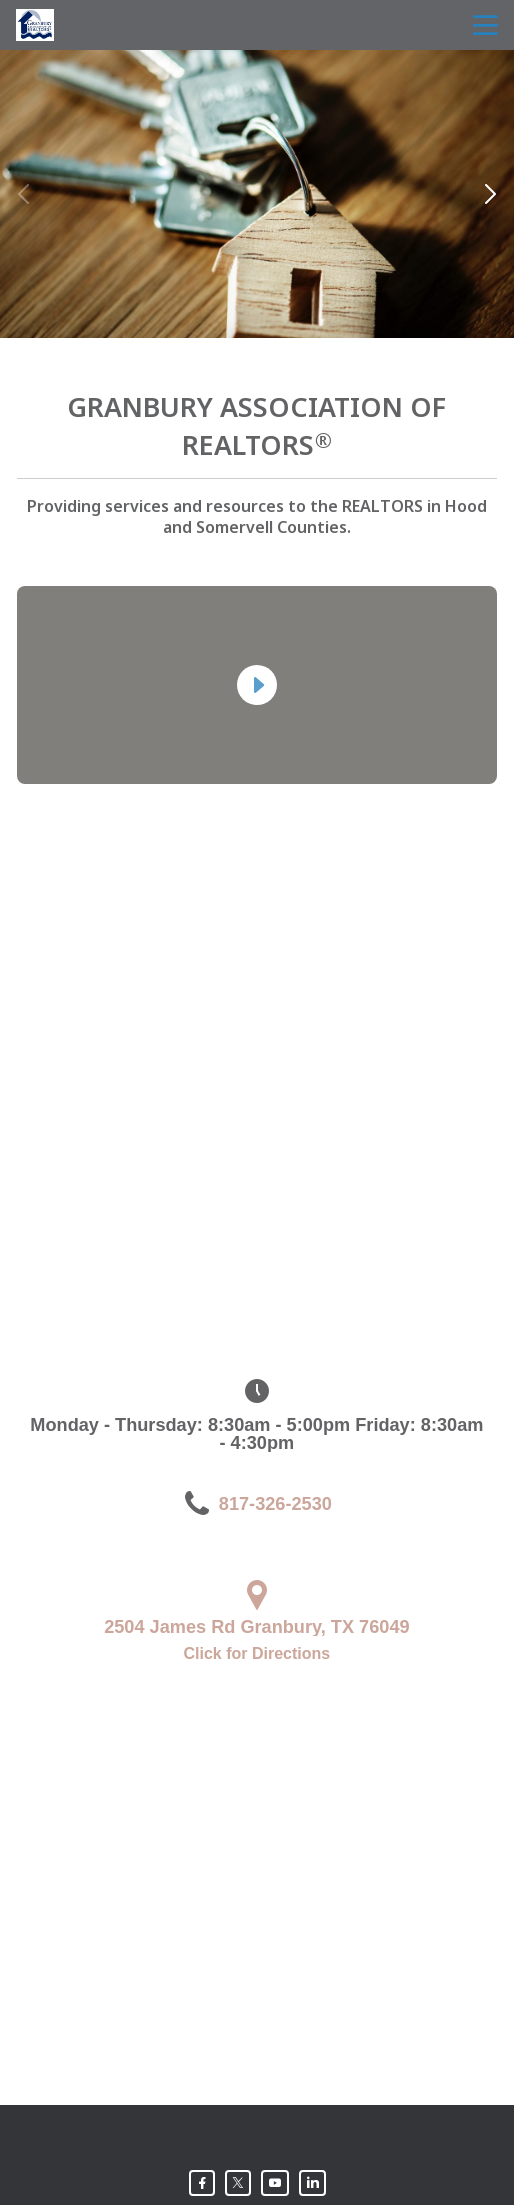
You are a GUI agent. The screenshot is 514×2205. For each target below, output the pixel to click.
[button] (490, 194)
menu (485, 25)
